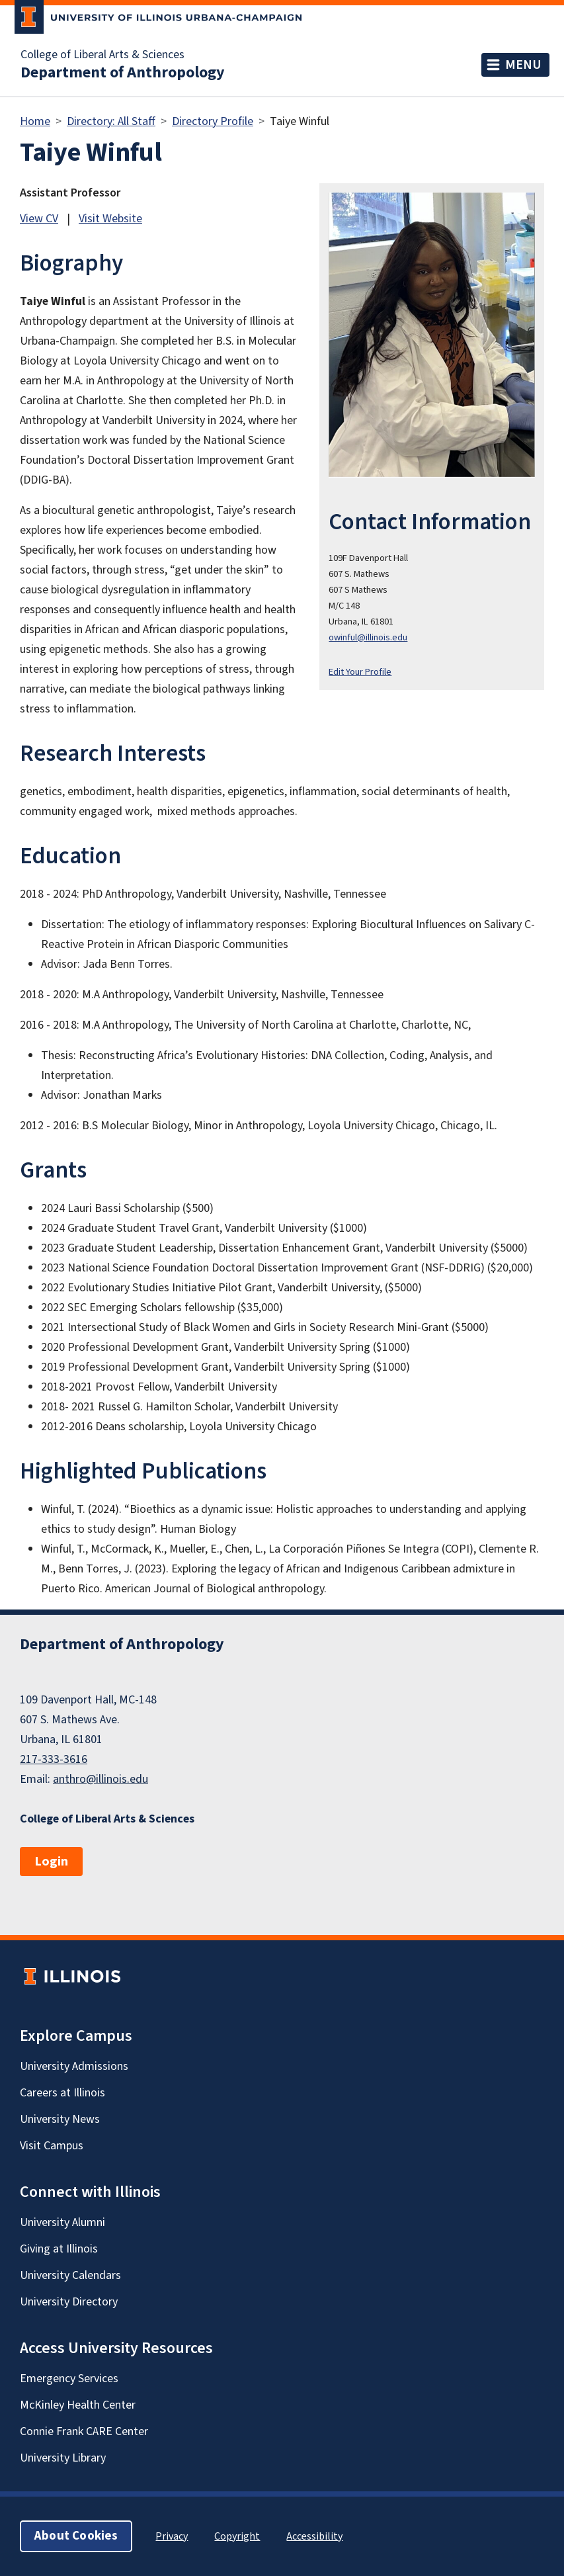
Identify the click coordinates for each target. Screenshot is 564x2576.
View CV (39, 218)
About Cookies (76, 2536)
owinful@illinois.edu (368, 637)
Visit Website (110, 218)
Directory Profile (212, 121)
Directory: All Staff (111, 121)
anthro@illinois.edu (100, 1779)
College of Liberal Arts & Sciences (102, 55)
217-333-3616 (53, 1759)
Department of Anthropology (122, 73)
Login (51, 1861)
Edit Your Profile (360, 672)
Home (35, 121)
